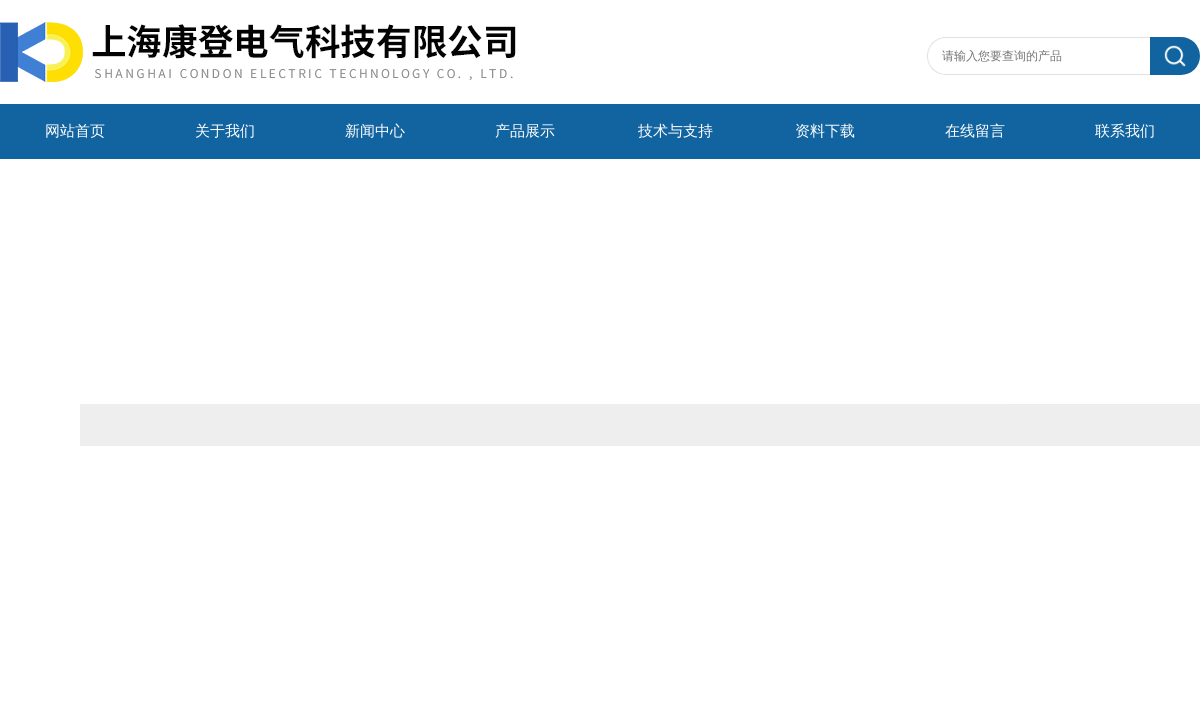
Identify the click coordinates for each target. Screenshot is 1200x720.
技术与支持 (675, 131)
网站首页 (75, 131)
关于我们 (225, 131)
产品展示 (525, 131)
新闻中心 (375, 131)
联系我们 (1125, 131)
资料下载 (825, 131)
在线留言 (975, 131)
